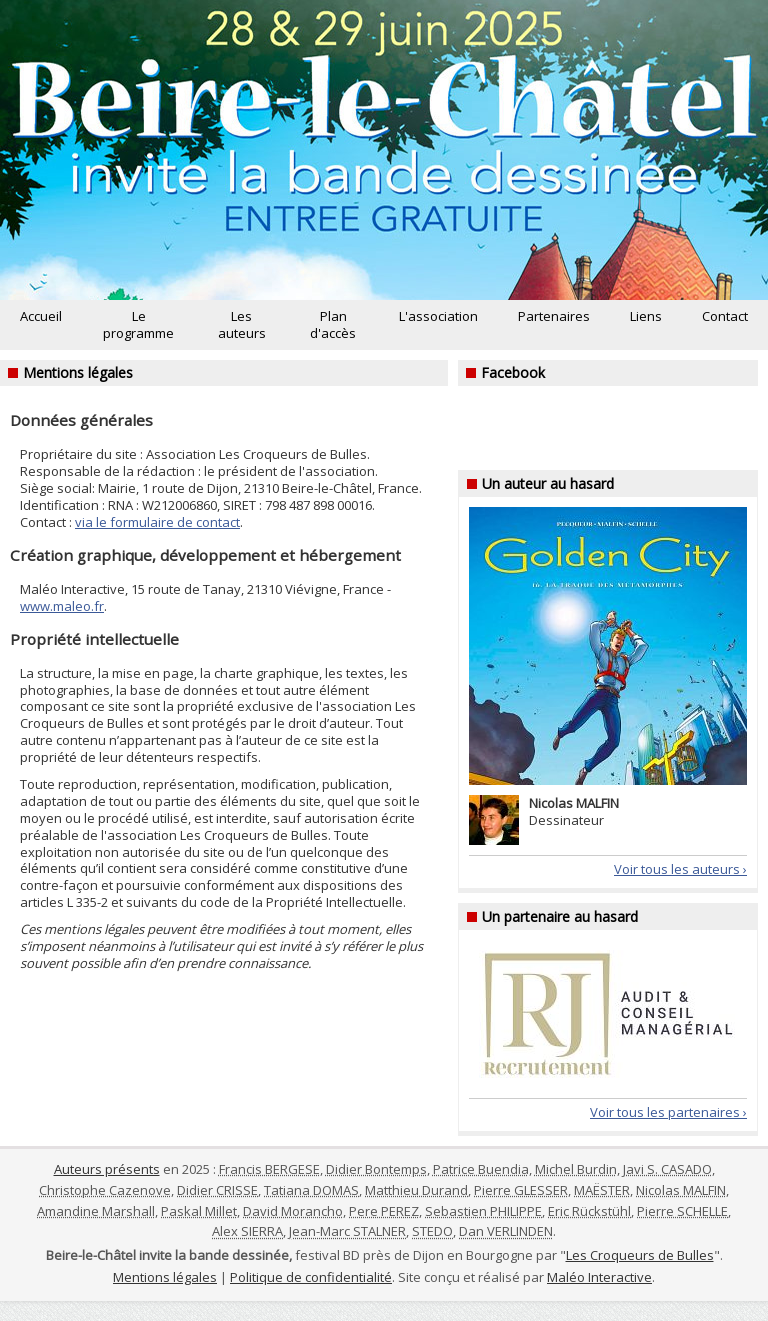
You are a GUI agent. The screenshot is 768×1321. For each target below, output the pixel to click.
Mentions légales (165, 1277)
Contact (725, 316)
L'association (438, 316)
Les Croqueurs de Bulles (640, 1255)
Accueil (41, 316)
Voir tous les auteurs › (680, 869)
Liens (646, 316)
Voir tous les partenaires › (668, 1112)
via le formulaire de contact (157, 522)
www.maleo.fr (62, 606)
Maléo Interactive (599, 1277)
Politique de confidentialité (311, 1277)
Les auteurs (242, 324)
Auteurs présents (107, 1169)
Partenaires (554, 316)
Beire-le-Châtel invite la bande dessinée (384, 150)
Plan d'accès (333, 324)
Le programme (138, 324)
